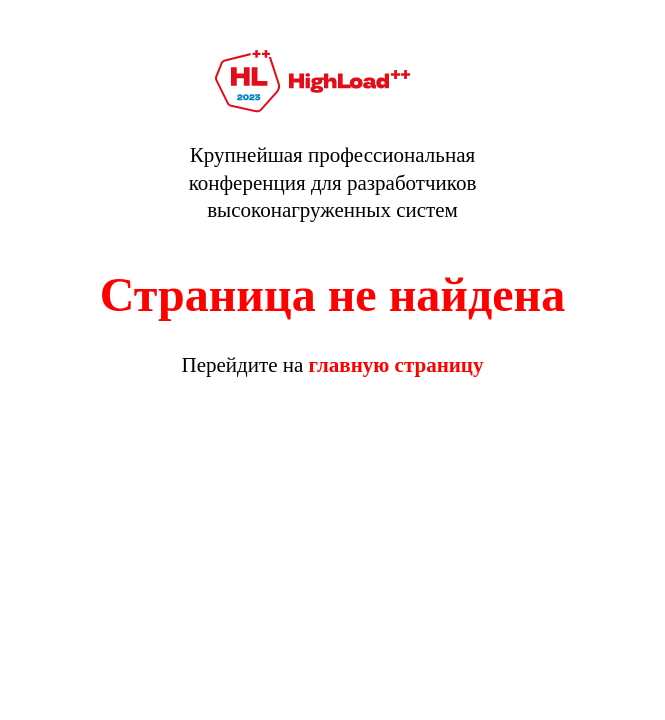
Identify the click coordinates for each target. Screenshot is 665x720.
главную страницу (396, 365)
